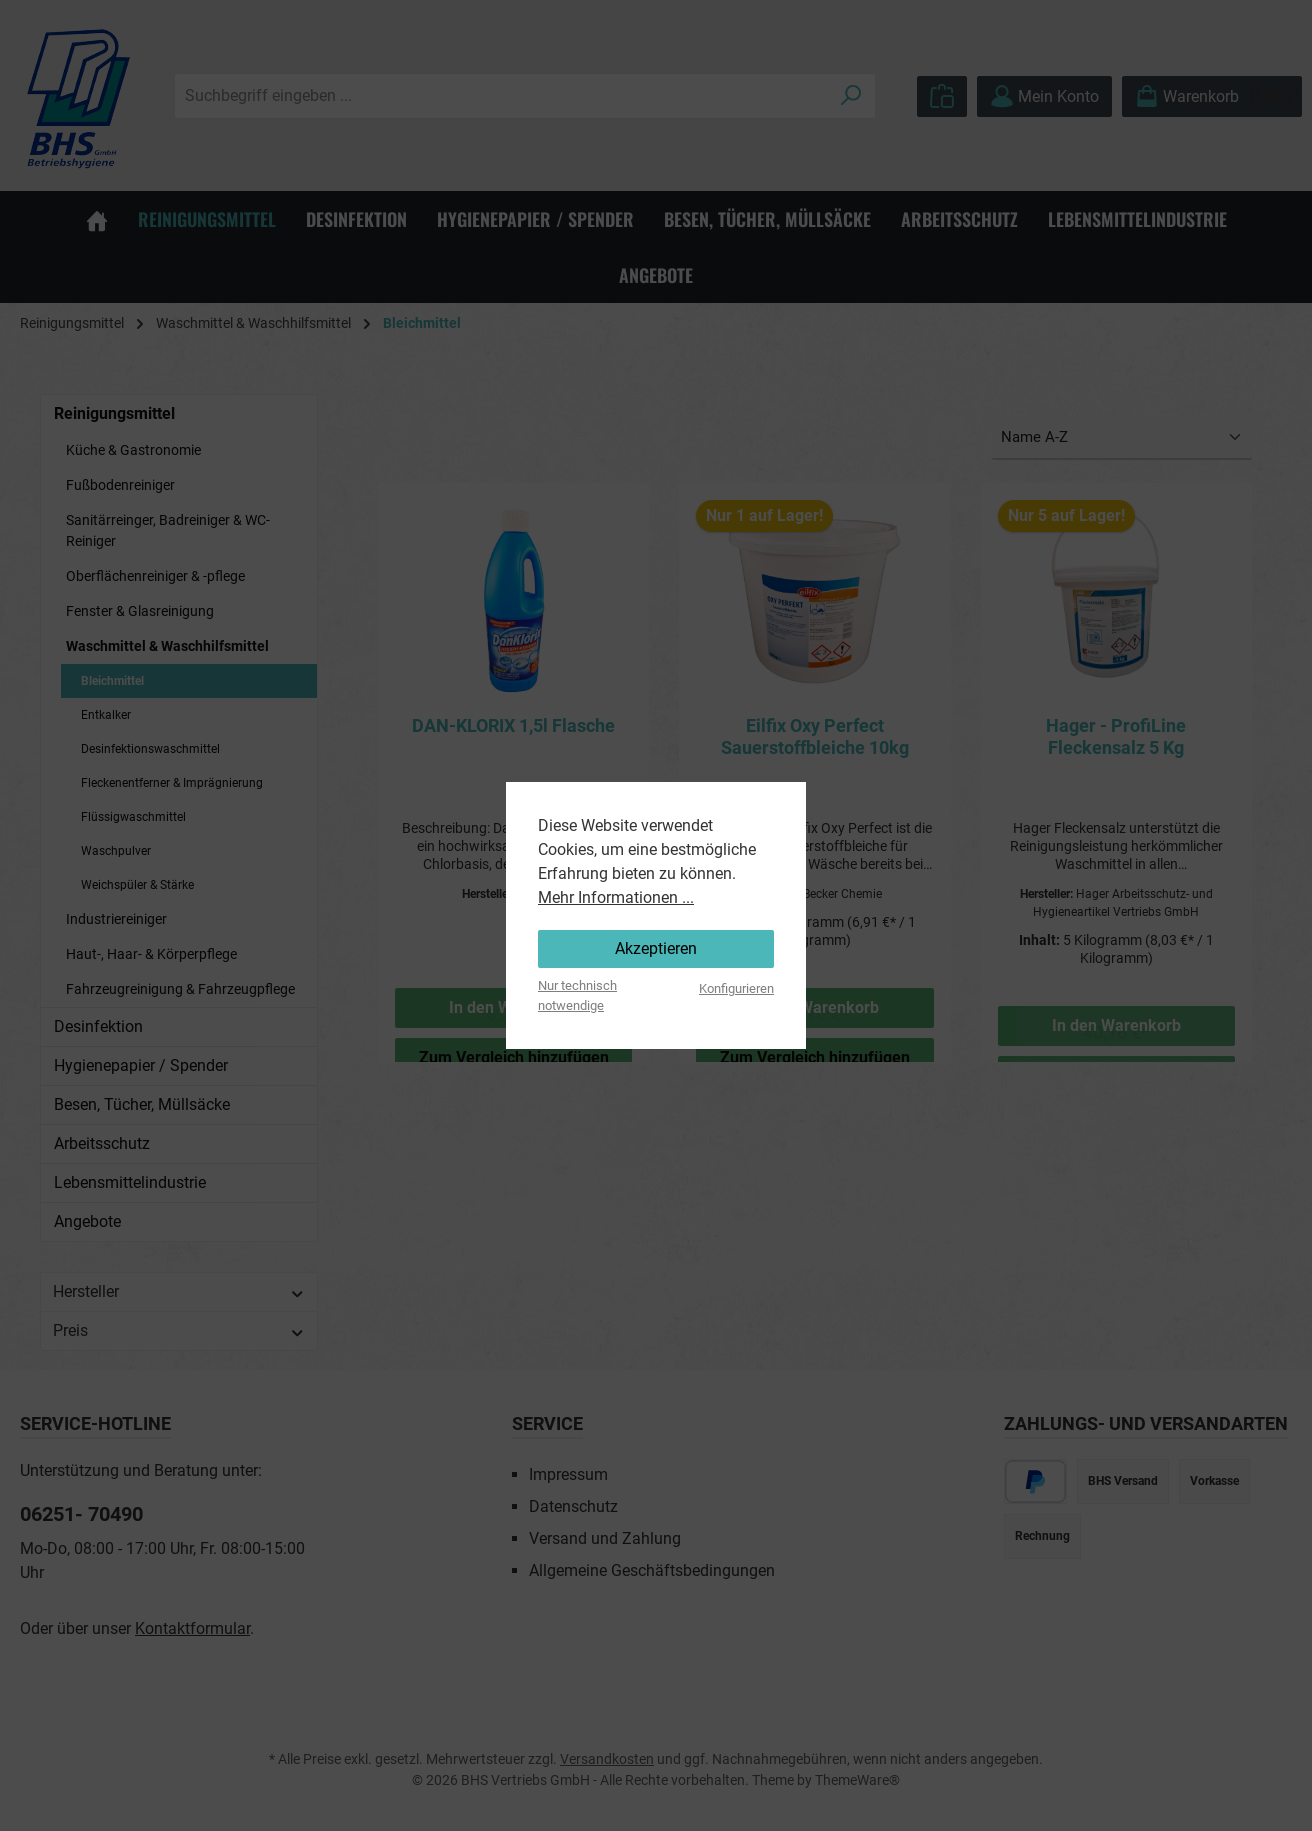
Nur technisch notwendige (577, 995)
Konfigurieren (736, 988)
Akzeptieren (656, 948)
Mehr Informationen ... (616, 897)
